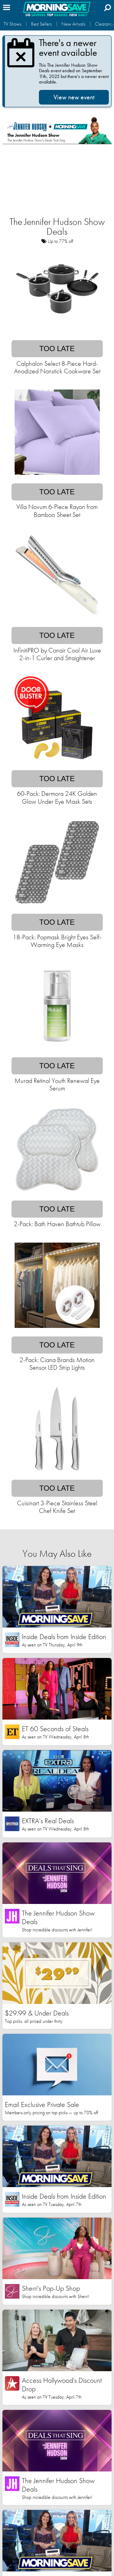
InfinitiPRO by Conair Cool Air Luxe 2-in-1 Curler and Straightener (57, 654)
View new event (74, 97)
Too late (56, 348)
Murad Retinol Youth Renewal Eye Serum (57, 1084)
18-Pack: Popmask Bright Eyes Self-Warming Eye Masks (57, 941)
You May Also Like (57, 1553)
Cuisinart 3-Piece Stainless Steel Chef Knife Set (57, 1507)
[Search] (107, 7)
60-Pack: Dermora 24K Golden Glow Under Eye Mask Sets (57, 797)
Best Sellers (41, 24)
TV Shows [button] (12, 24)
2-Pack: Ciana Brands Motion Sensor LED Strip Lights (57, 1363)
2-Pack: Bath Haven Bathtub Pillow (57, 1223)
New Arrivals (73, 24)
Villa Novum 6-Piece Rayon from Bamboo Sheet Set (57, 510)
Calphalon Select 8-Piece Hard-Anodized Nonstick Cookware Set (57, 367)
